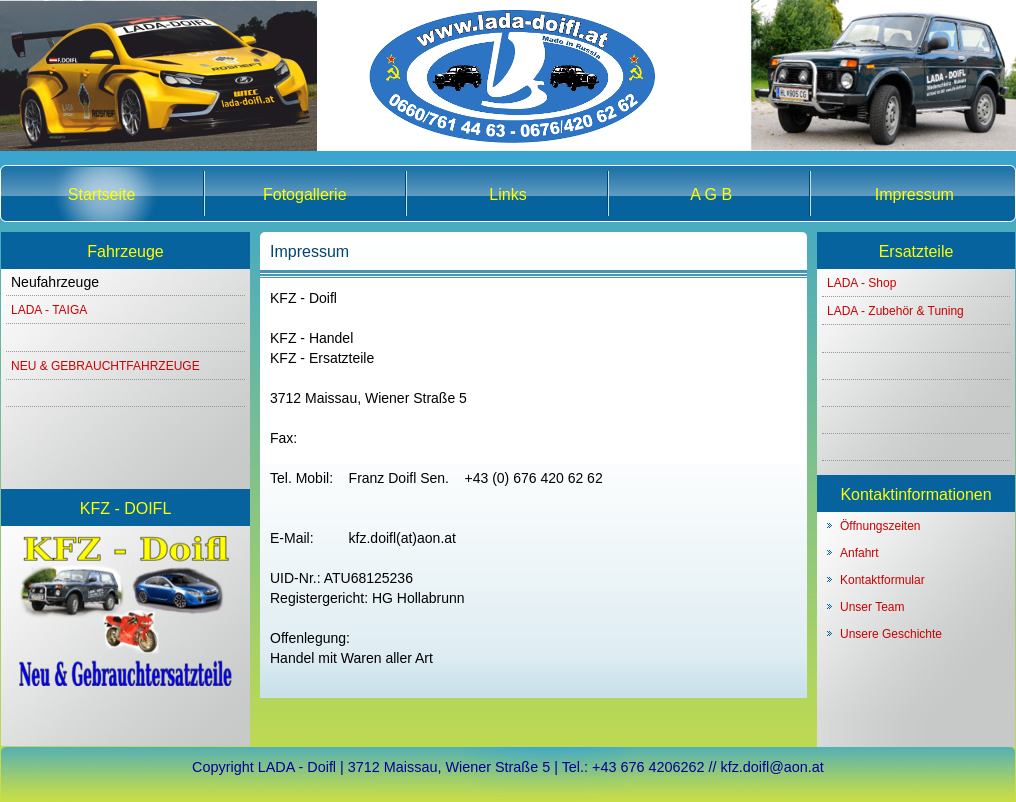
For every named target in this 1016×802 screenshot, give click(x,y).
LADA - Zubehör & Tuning (895, 311)
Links (507, 194)
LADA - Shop (861, 283)
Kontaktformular (882, 580)
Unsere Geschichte (891, 634)
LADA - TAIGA (49, 310)
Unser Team (872, 607)
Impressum (914, 194)
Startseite (102, 194)
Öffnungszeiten (880, 526)
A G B (711, 194)
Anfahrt (859, 553)
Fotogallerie (305, 194)
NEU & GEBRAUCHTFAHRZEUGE (105, 366)
